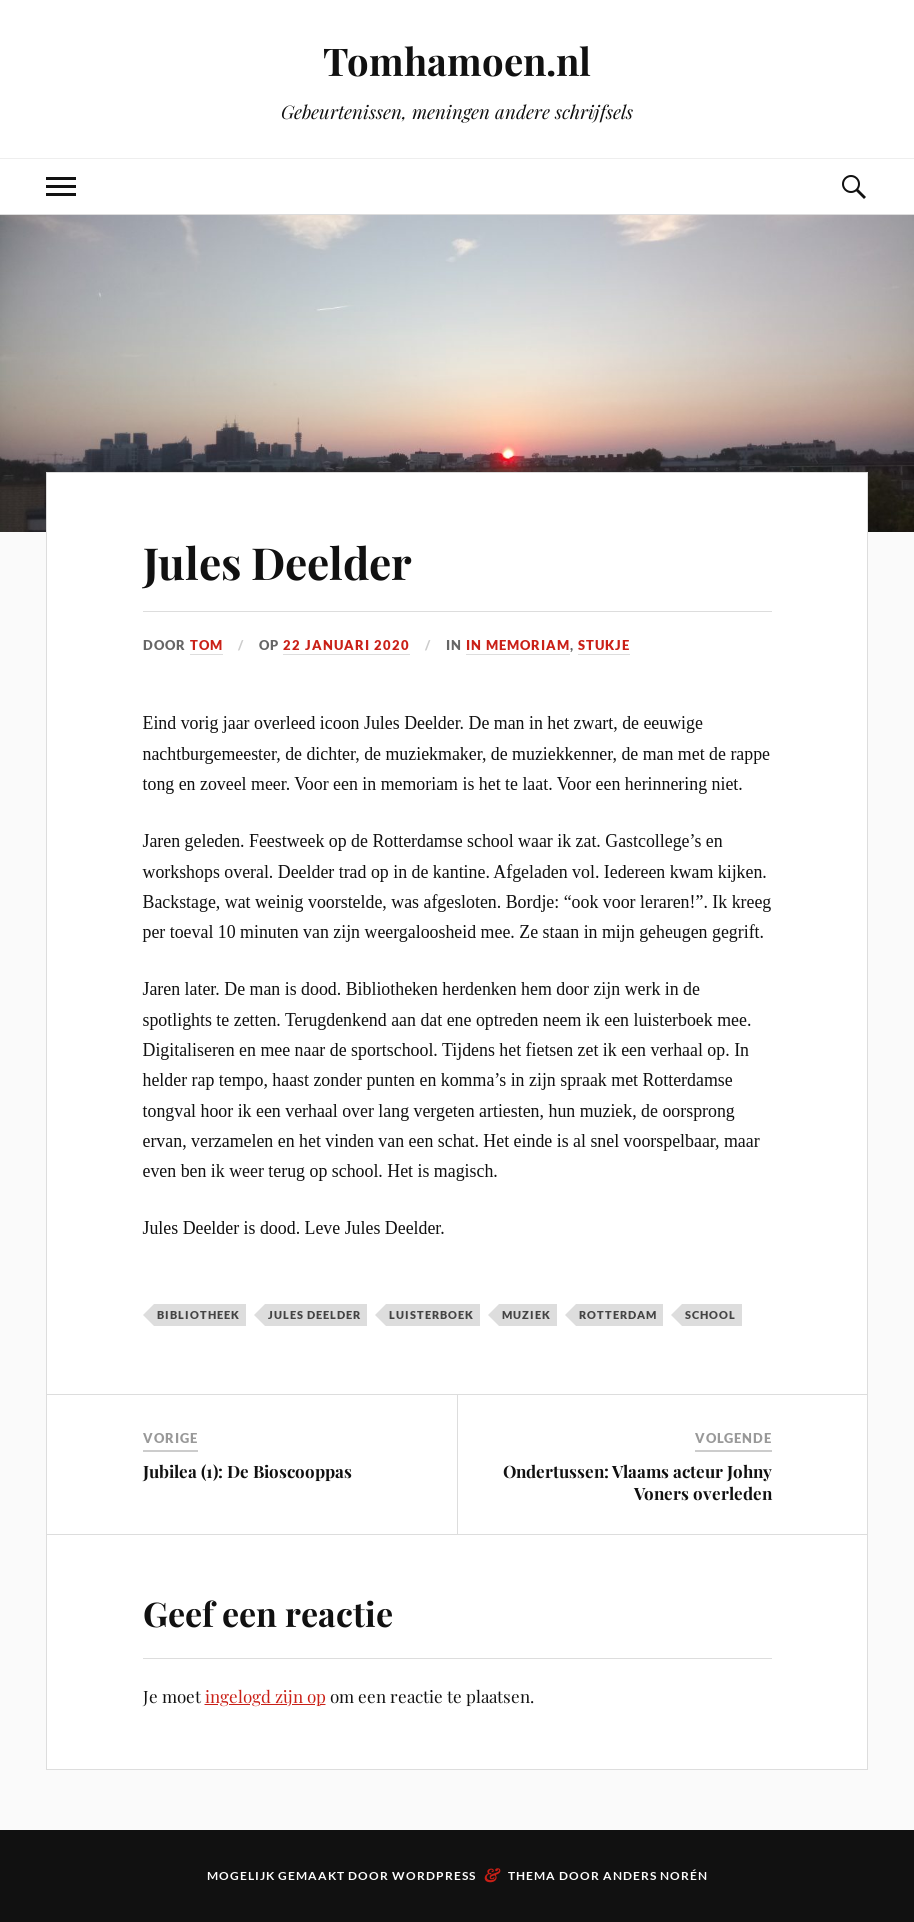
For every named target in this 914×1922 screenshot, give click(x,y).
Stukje (604, 645)
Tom (206, 645)
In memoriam (518, 645)
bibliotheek (198, 1314)
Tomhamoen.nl (457, 60)
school (710, 1314)
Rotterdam (618, 1314)
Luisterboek (431, 1314)
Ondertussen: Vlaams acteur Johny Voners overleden (637, 1482)
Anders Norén (655, 1875)
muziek (526, 1314)
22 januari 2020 (346, 645)
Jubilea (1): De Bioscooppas (247, 1471)
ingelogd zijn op (265, 1696)
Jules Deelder (277, 561)
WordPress (434, 1875)
